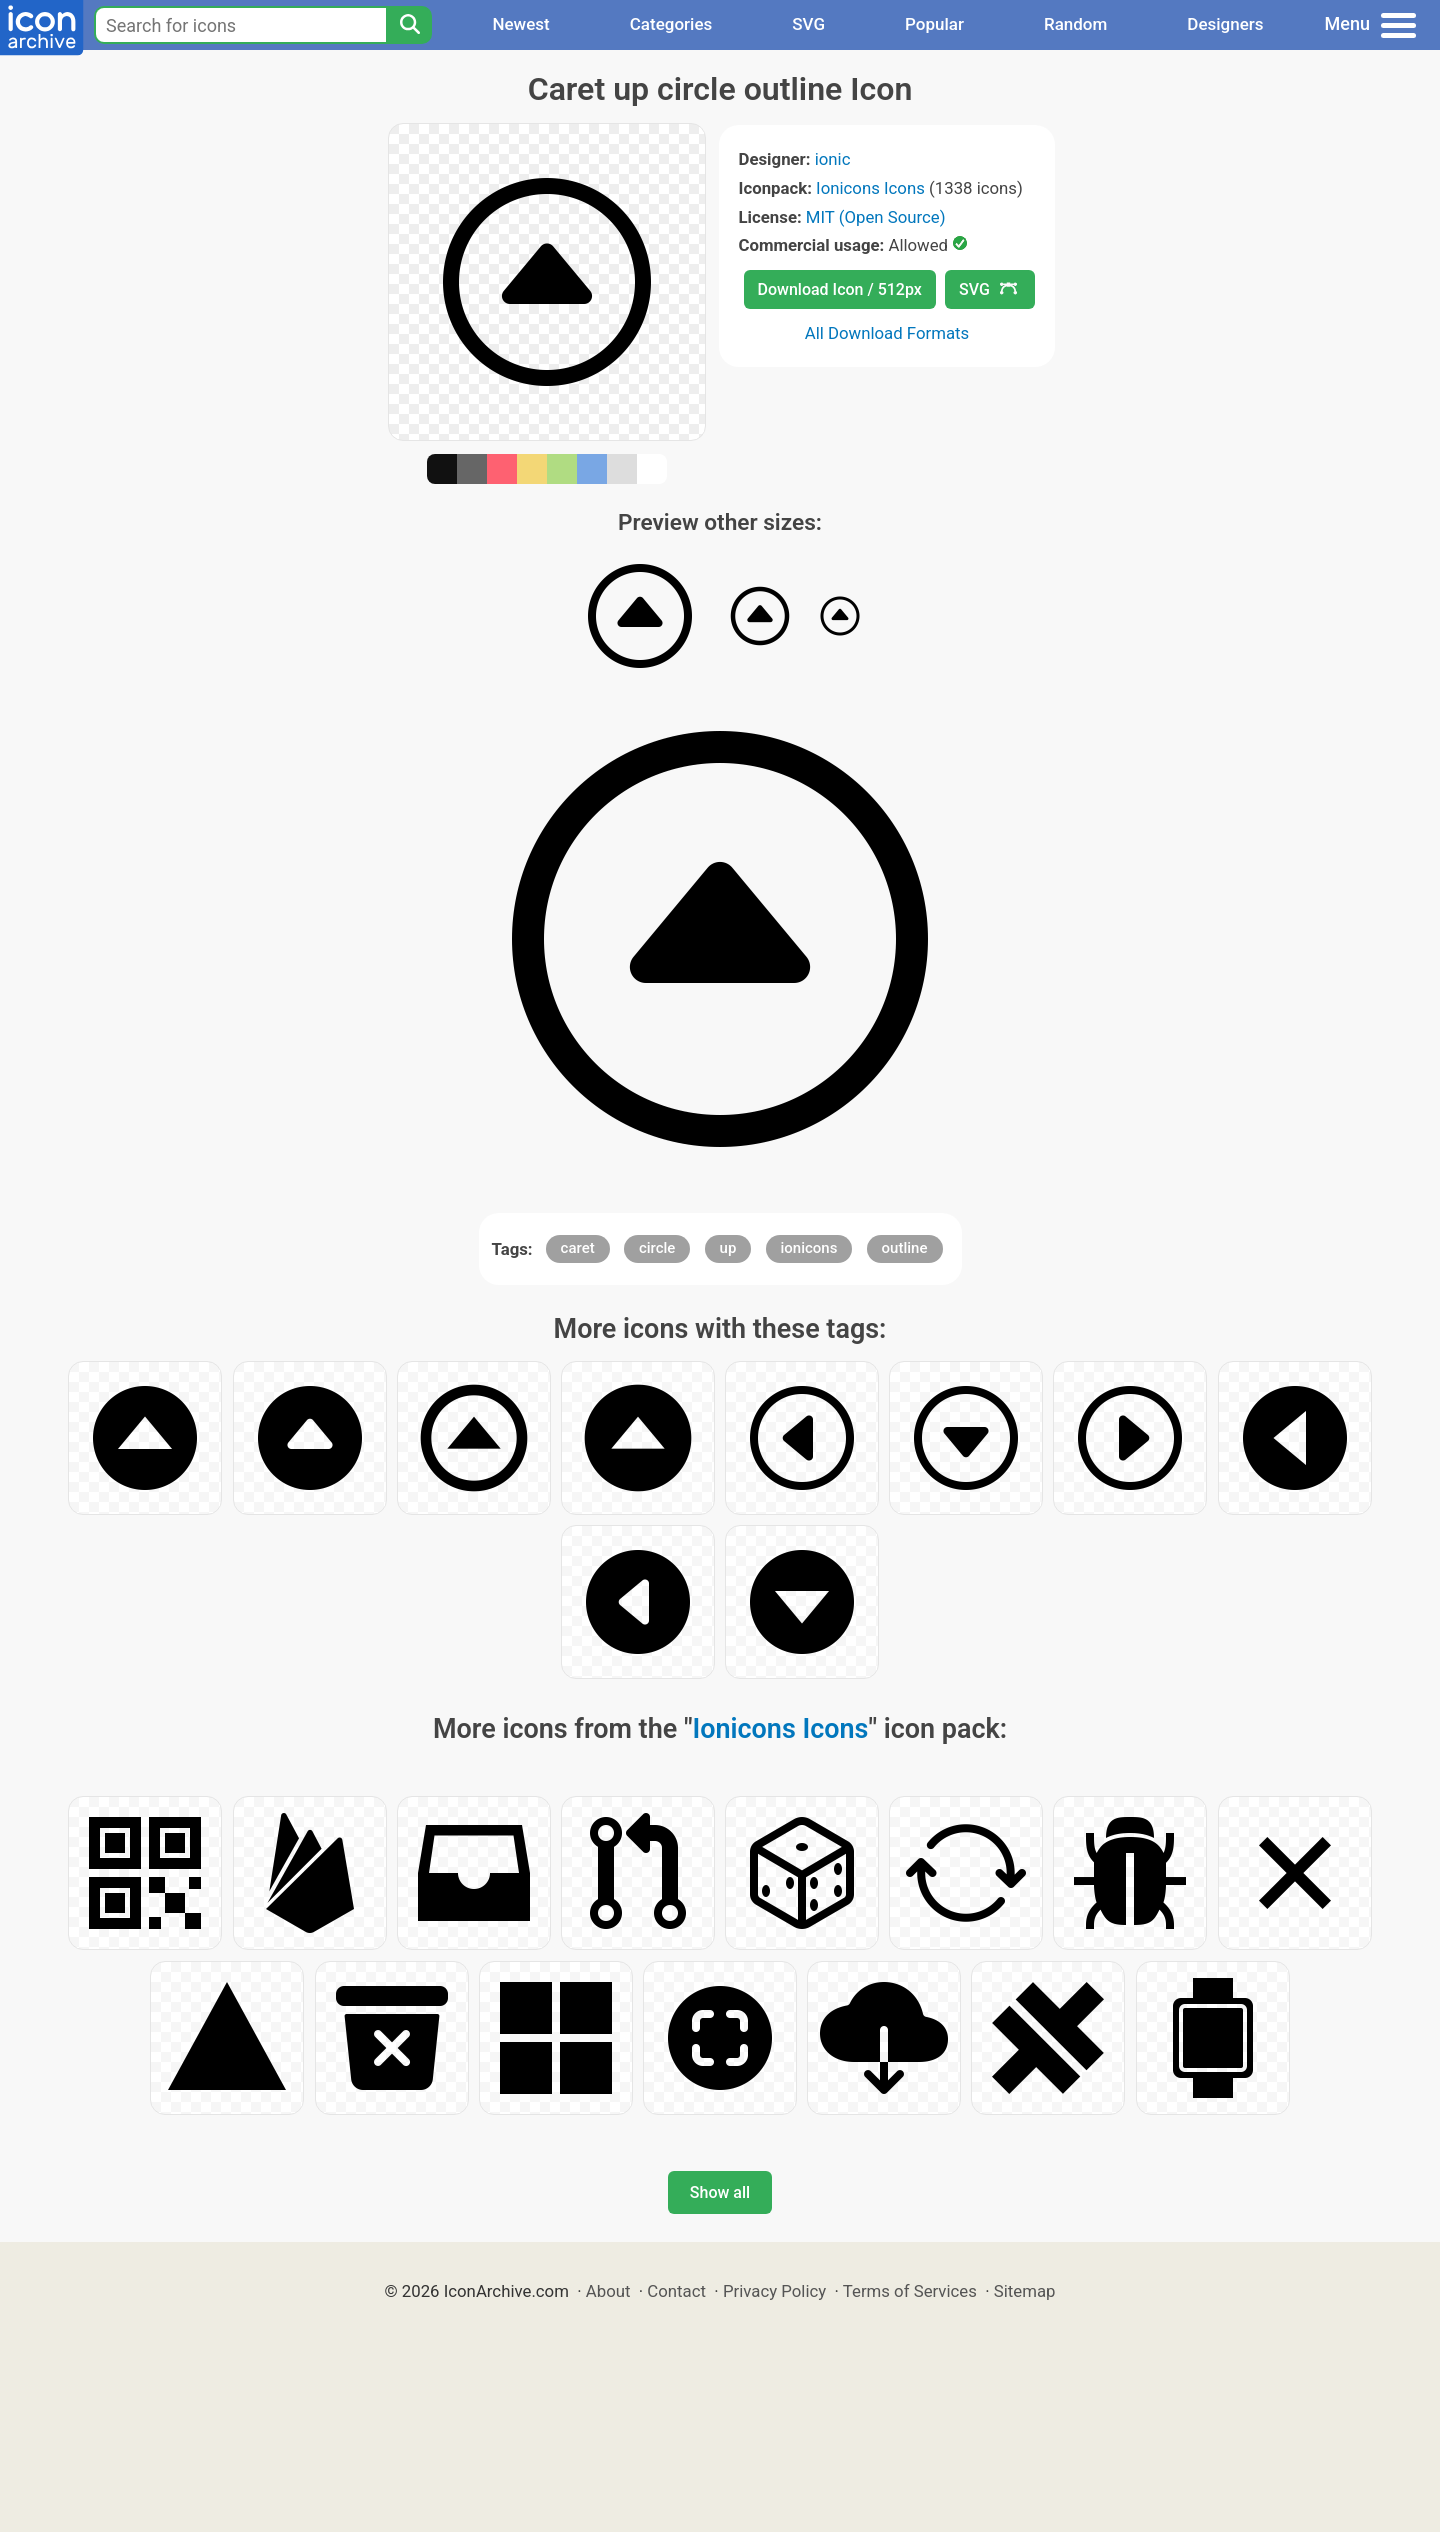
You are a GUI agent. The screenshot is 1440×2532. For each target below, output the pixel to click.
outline (905, 1248)
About (608, 2291)
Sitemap (1025, 2291)
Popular (934, 24)
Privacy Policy (774, 2291)
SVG (808, 24)
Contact (676, 2291)
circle (657, 1248)
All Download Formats (887, 333)
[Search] (409, 25)
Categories (671, 24)
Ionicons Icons (870, 188)
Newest (520, 24)
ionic (833, 159)
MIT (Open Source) (876, 217)
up (728, 1248)
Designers (1225, 24)
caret (578, 1248)
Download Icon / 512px (840, 289)
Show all (720, 2192)
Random (1075, 24)
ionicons (809, 1248)
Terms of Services (910, 2291)
